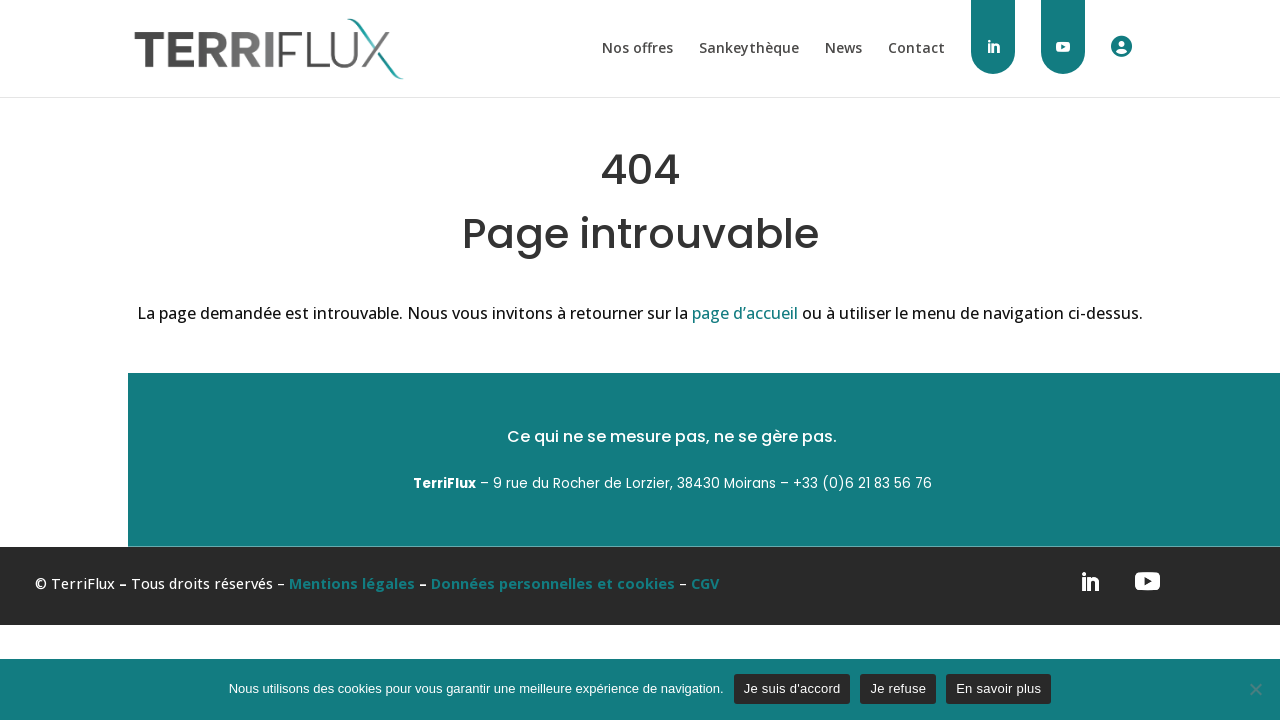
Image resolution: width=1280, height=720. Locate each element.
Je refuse (898, 688)
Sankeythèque (749, 49)
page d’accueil (745, 313)
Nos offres (637, 49)
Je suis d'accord (792, 688)
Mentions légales (352, 583)
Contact (916, 49)
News (843, 49)
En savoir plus (998, 688)
